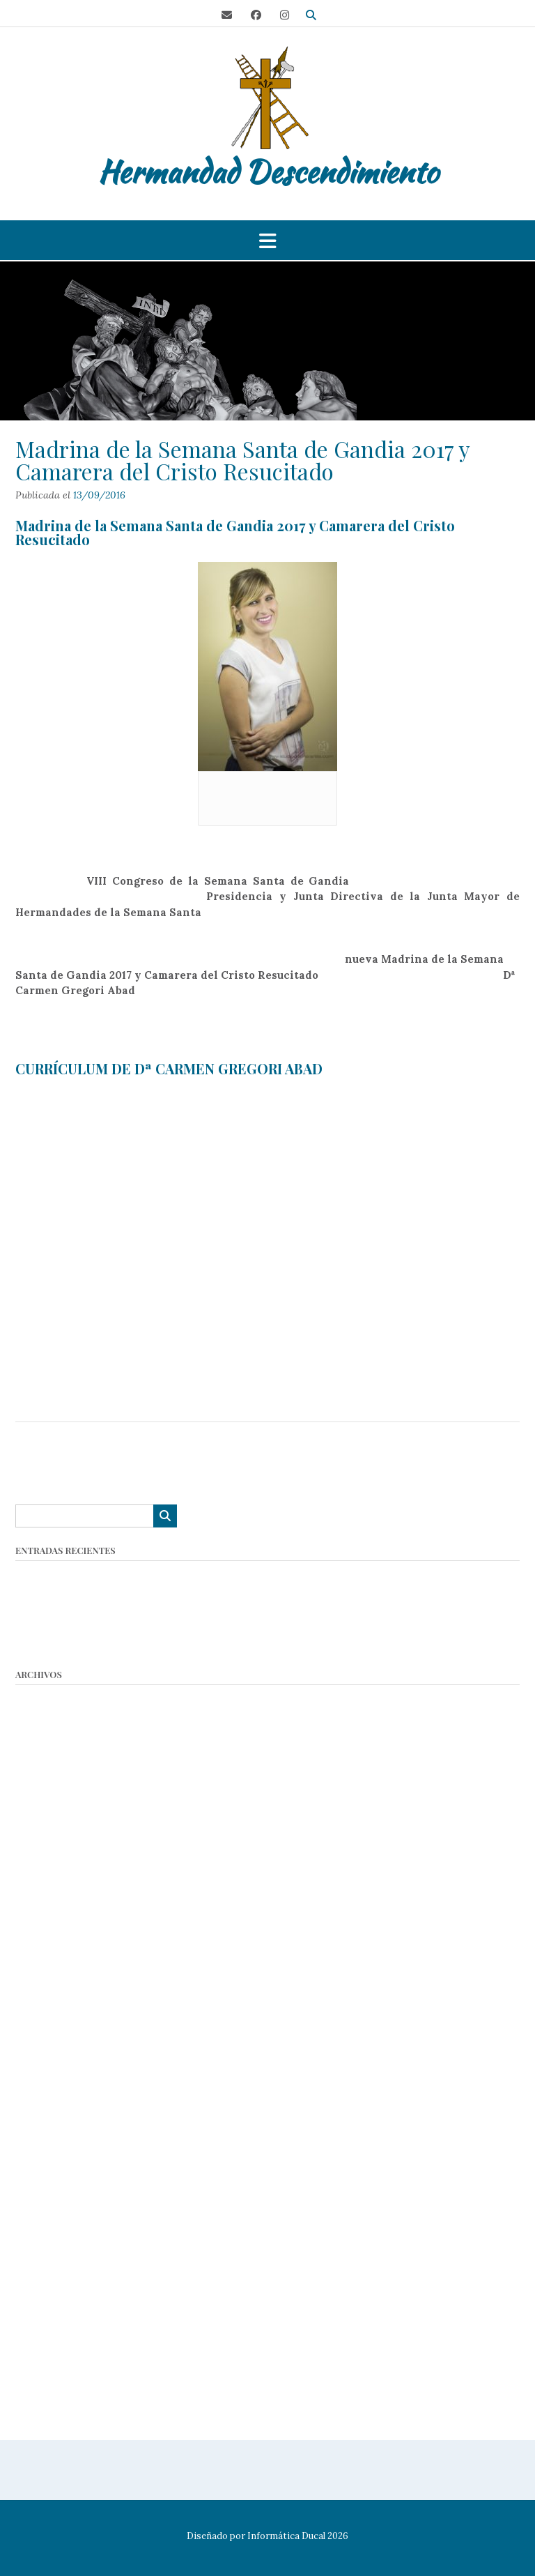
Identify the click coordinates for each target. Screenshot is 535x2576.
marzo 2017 (43, 2280)
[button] (267, 240)
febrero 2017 (46, 2297)
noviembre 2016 (55, 2348)
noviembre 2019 (55, 1972)
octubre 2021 (46, 1921)
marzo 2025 (44, 1751)
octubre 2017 (46, 2229)
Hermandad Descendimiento (268, 171)
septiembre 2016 (56, 2382)
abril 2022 (39, 1887)
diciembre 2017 (52, 2211)
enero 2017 (42, 2314)
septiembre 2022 (57, 1836)
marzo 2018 (43, 2160)
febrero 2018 (46, 2177)
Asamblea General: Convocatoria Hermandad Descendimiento (171, 1575)
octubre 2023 (48, 1785)
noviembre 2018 (54, 2075)
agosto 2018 (43, 2126)
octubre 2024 (48, 1767)
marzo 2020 (44, 1956)
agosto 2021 (43, 1938)
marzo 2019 (43, 2058)
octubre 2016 (47, 2365)
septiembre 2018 (56, 2109)
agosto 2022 (45, 1853)
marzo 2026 (44, 1699)
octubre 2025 (47, 1716)
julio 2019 (37, 2006)
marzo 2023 (44, 1801)
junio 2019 (39, 2024)
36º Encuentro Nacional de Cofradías (109, 1643)
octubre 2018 (46, 2092)
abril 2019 (38, 2041)
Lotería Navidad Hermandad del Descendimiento (139, 1626)
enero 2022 (43, 1904)
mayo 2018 (40, 2143)
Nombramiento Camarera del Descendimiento (132, 1609)
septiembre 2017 (56, 2246)
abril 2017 (38, 2263)
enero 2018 (42, 2195)
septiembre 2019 (56, 1990)
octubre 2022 (47, 1819)
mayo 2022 (41, 1870)
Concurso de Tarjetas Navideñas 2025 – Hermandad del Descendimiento (197, 1592)
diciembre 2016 (53, 2331)
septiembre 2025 (57, 1733)
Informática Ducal (286, 2536)
